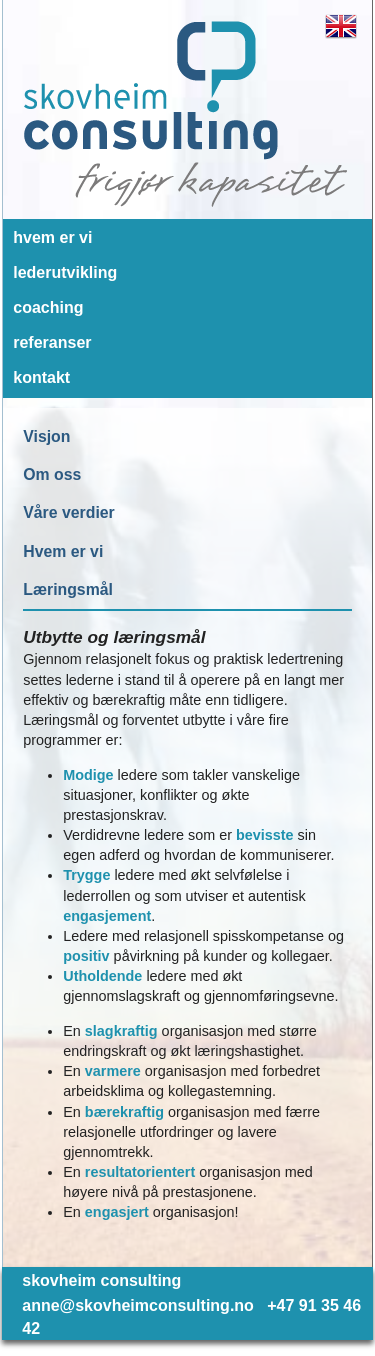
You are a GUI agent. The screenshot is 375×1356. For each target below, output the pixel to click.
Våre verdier (69, 512)
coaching (48, 307)
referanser (52, 342)
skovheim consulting (101, 1280)
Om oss (52, 474)
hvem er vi (52, 237)
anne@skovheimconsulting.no (138, 1305)
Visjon (46, 436)
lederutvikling (65, 272)
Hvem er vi (63, 551)
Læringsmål (68, 589)
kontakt (41, 377)
